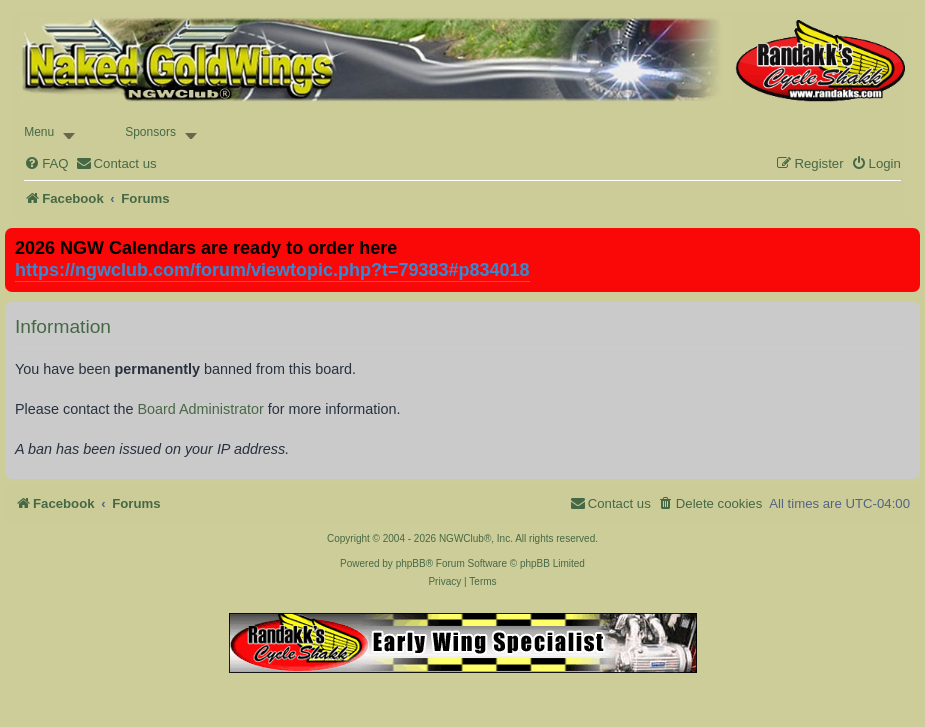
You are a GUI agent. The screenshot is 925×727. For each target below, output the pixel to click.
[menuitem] (46, 163)
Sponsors (150, 132)
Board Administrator (200, 409)
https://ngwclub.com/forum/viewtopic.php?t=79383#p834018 (272, 270)
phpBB (411, 563)
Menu (39, 132)
